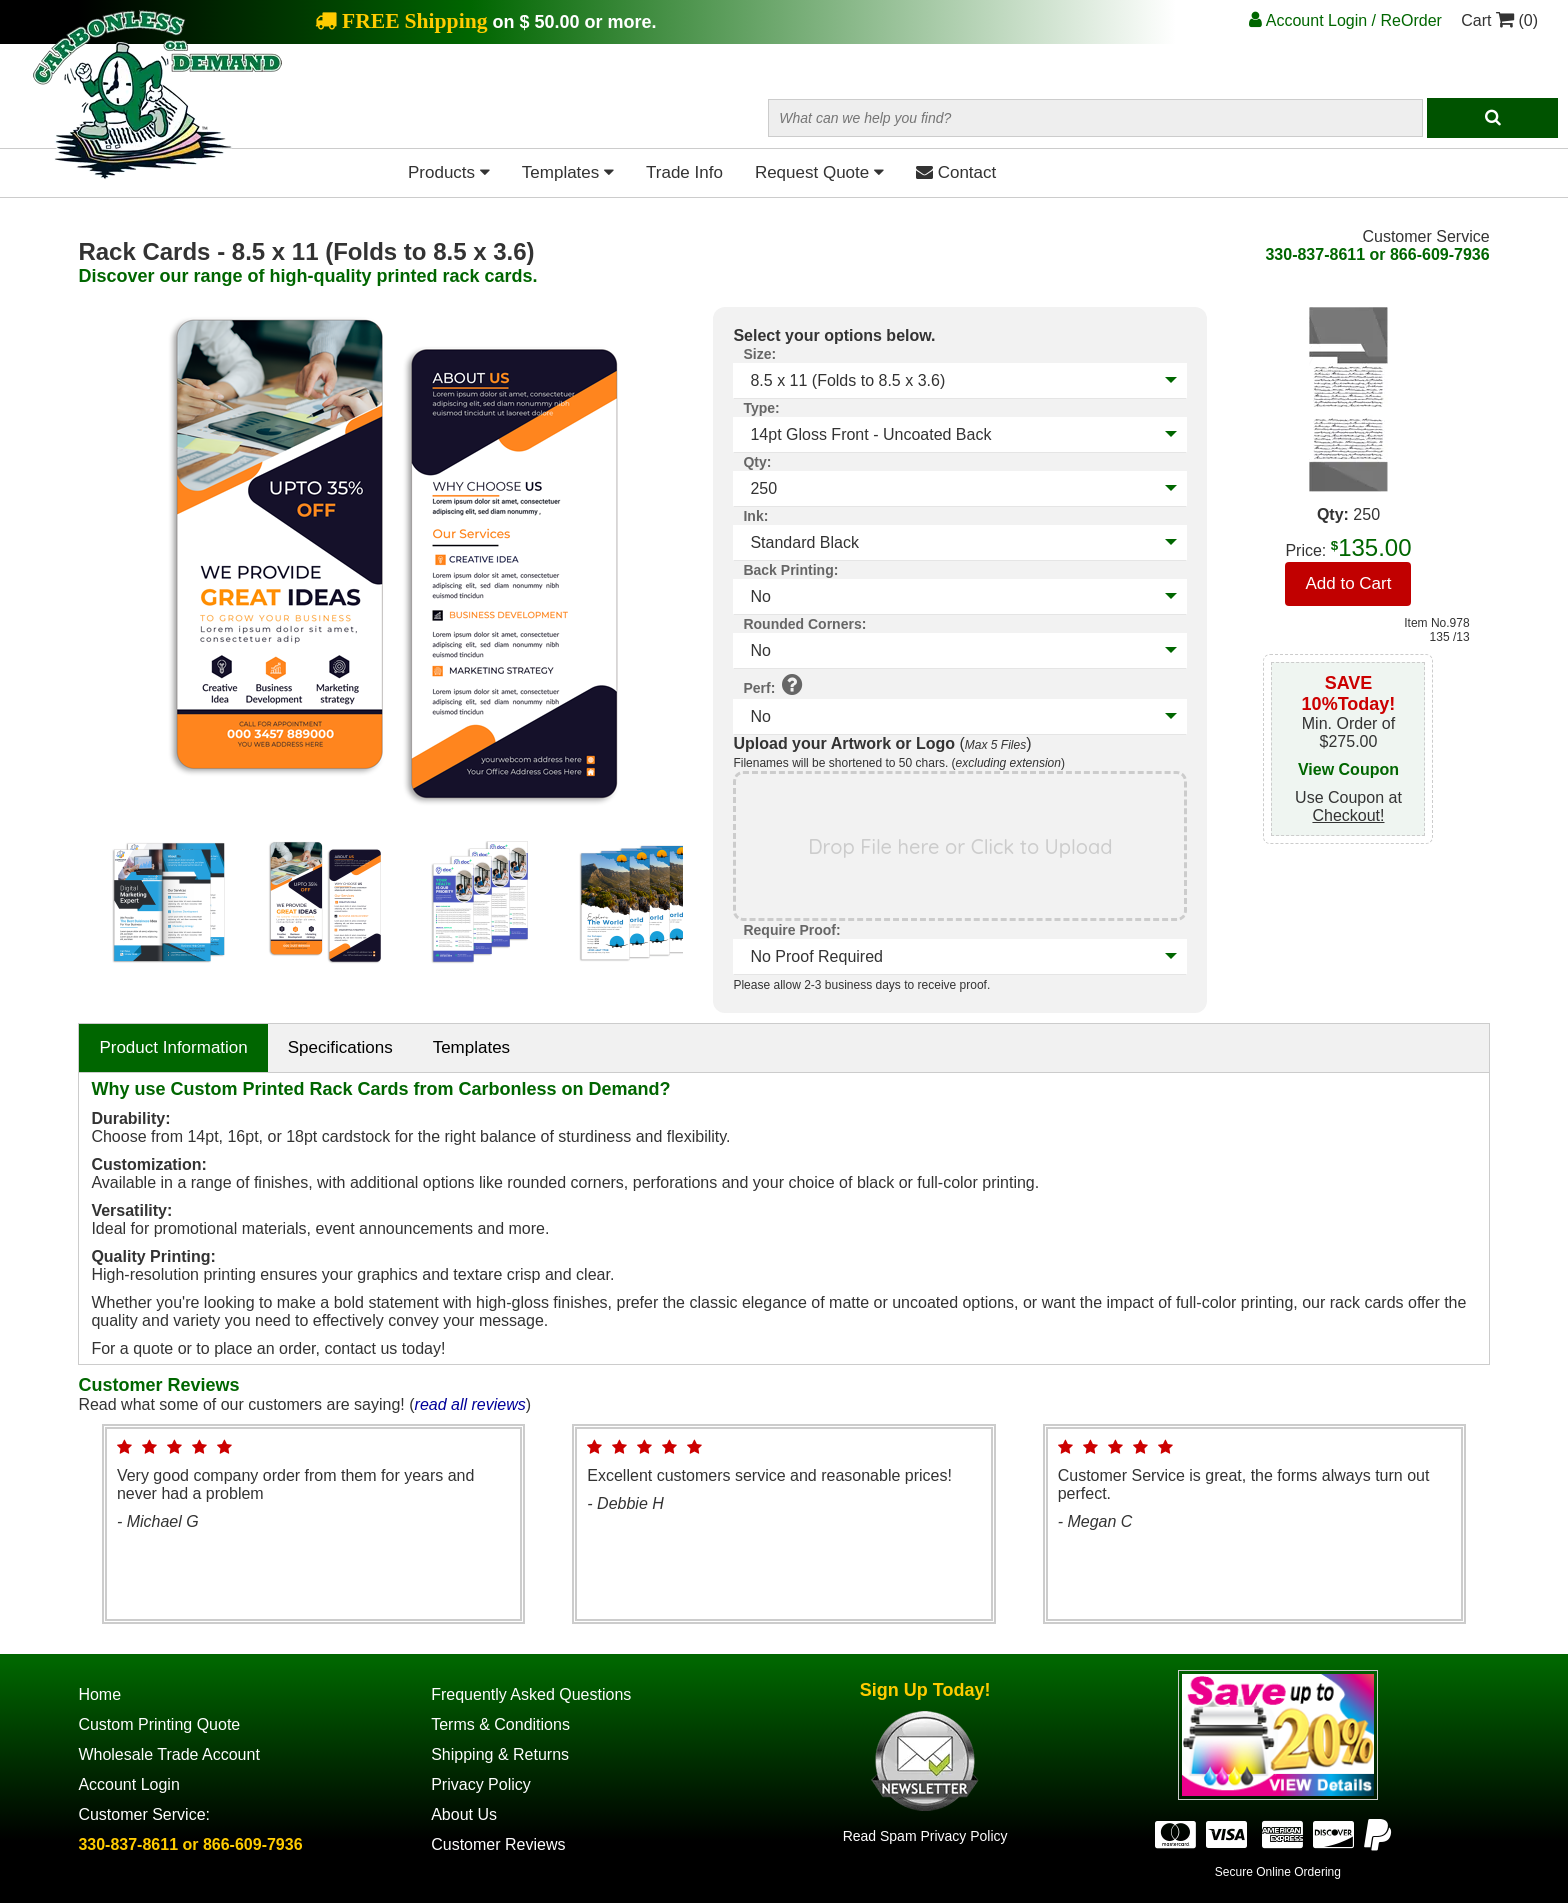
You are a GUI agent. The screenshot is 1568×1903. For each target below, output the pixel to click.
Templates (568, 172)
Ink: (755, 516)
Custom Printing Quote (159, 1724)
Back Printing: (790, 570)
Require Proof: (791, 930)
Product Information (173, 1047)
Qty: (757, 462)
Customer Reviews (498, 1844)
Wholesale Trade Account (168, 1754)
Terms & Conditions (500, 1724)
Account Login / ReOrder (1345, 20)
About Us (464, 1814)
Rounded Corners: (804, 624)
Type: (761, 408)
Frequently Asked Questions (531, 1694)
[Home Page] (157, 174)
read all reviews (470, 1404)
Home (99, 1694)
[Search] (1492, 118)
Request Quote (819, 172)
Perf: (773, 684)
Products (449, 172)
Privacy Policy (481, 1784)
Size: (759, 354)
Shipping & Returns (500, 1754)
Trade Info (684, 172)
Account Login (128, 1784)
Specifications (340, 1047)
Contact (956, 172)
